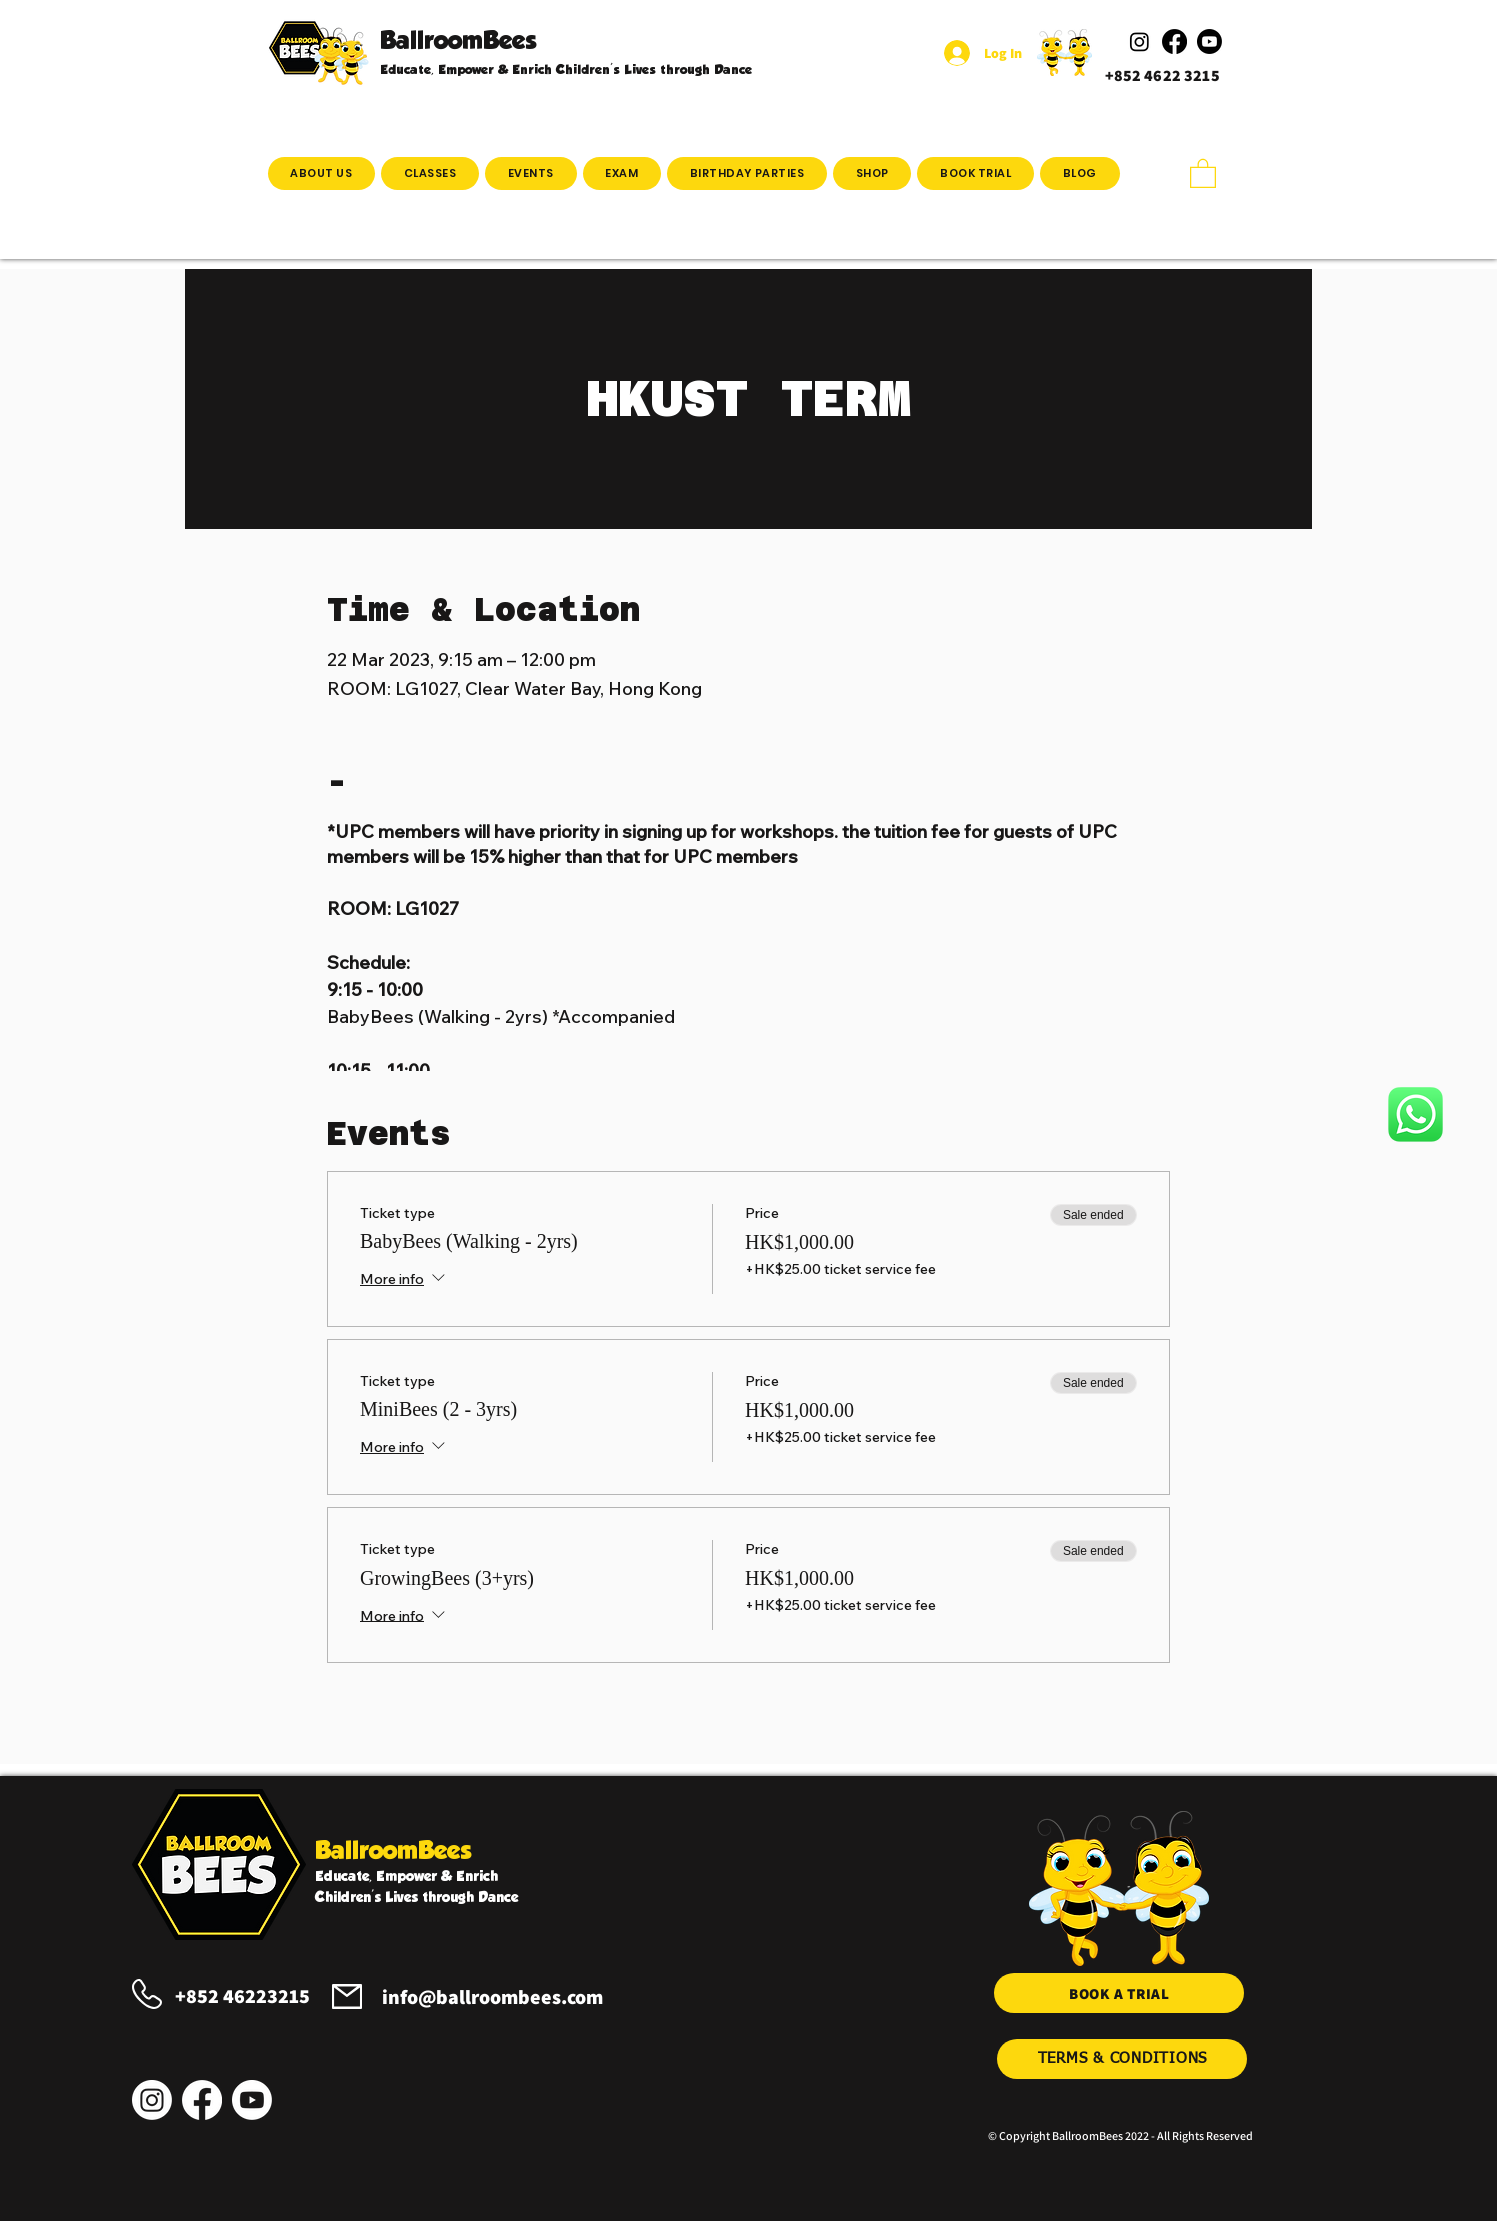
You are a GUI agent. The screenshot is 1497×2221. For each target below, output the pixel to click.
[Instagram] (152, 2100)
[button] (430, 173)
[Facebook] (202, 2100)
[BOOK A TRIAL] (1119, 1993)
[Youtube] (252, 2100)
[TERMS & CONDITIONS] (1122, 2059)
